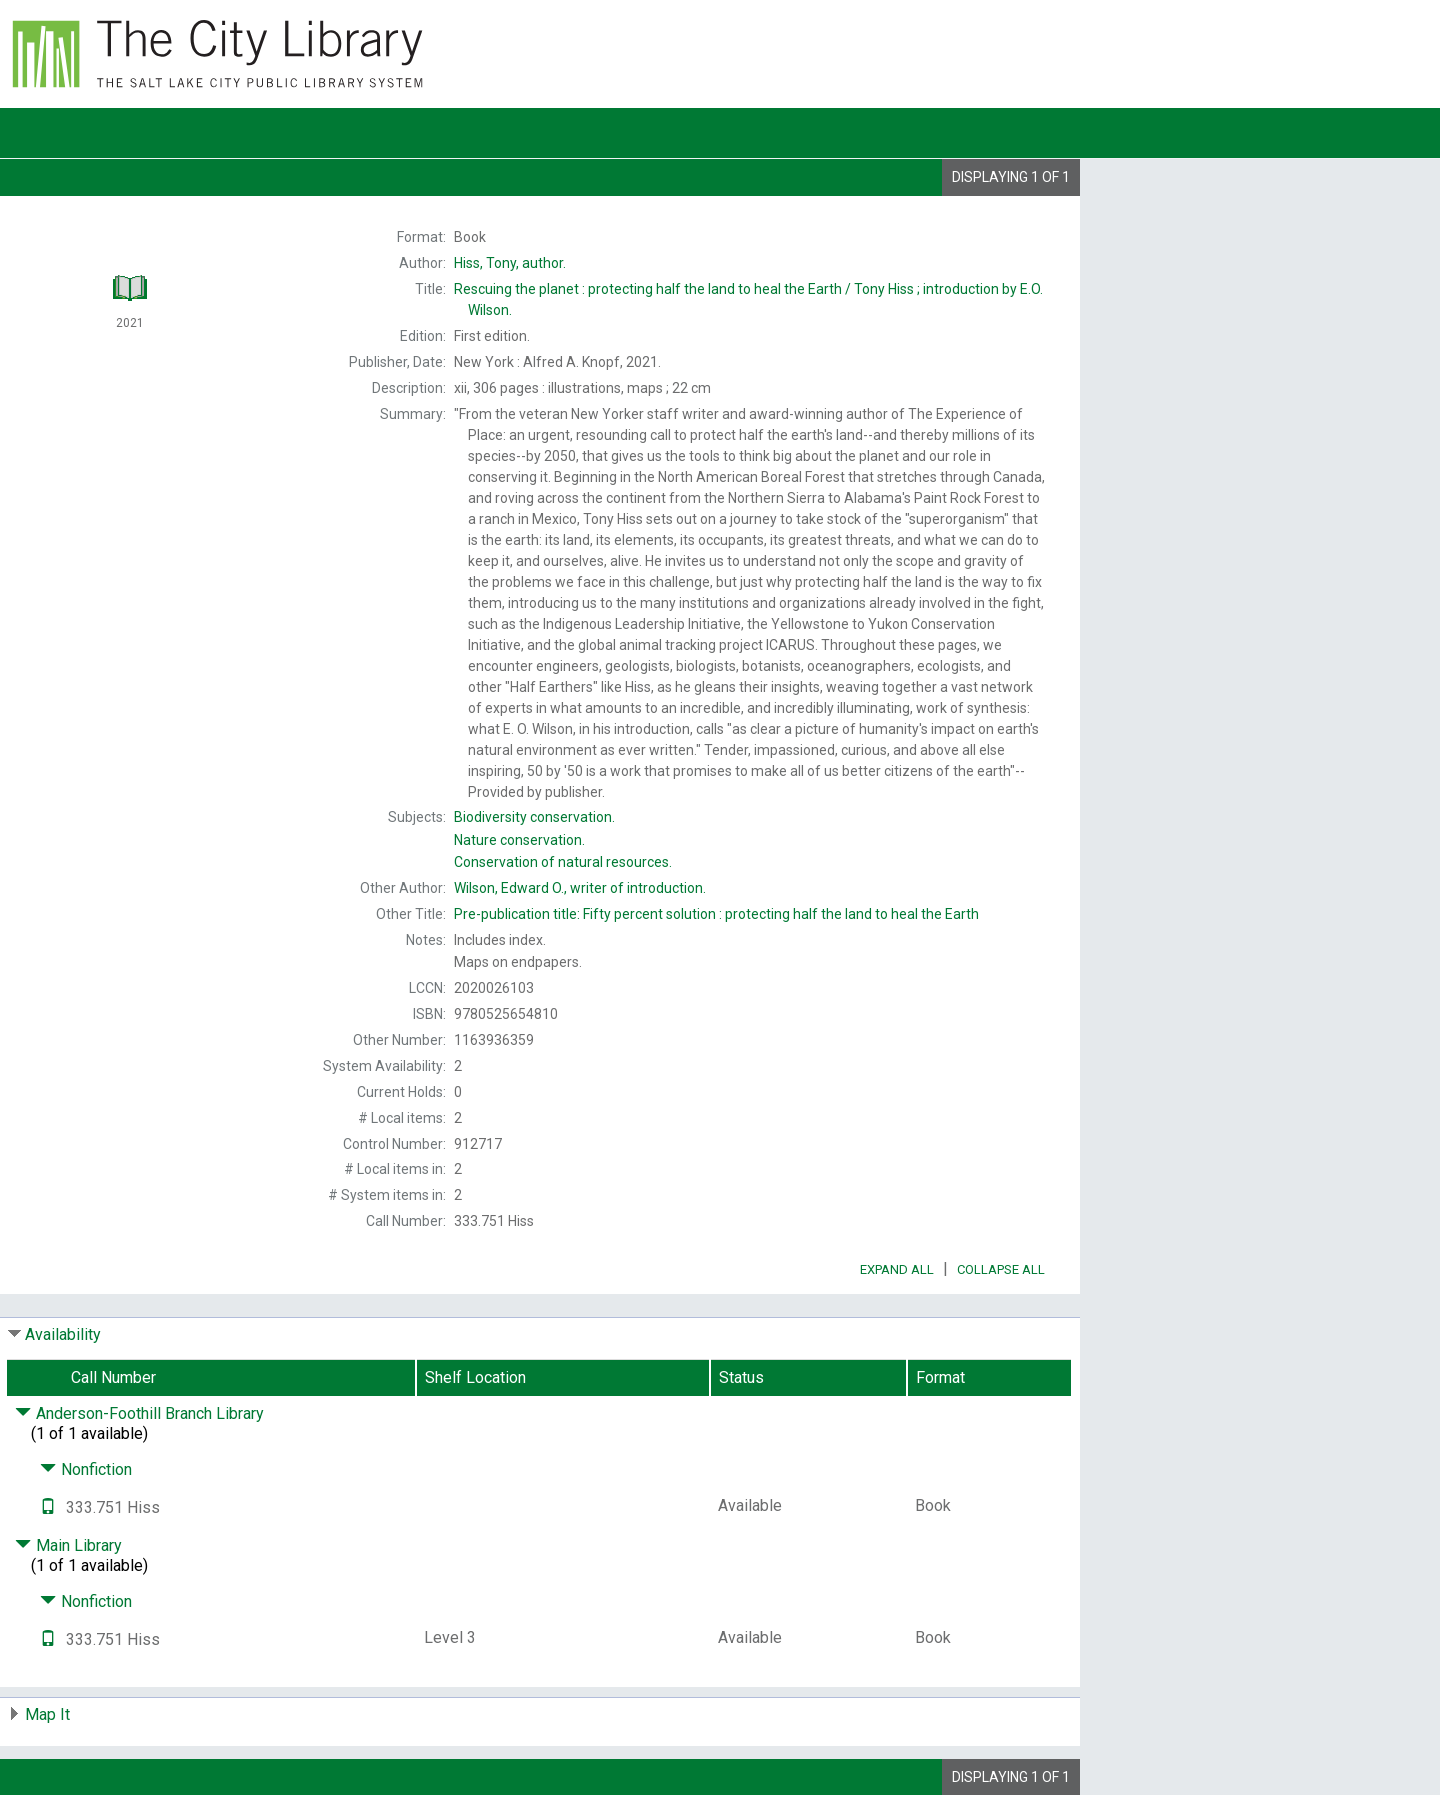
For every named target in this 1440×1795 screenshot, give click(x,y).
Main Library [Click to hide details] (68, 1545)
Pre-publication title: (716, 914)
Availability (63, 1334)
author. (510, 263)
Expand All (897, 1269)
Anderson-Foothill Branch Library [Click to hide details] (139, 1413)
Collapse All (1001, 1269)
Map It (47, 1714)
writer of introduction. (580, 888)
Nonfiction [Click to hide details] (86, 1469)
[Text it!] (48, 1507)
